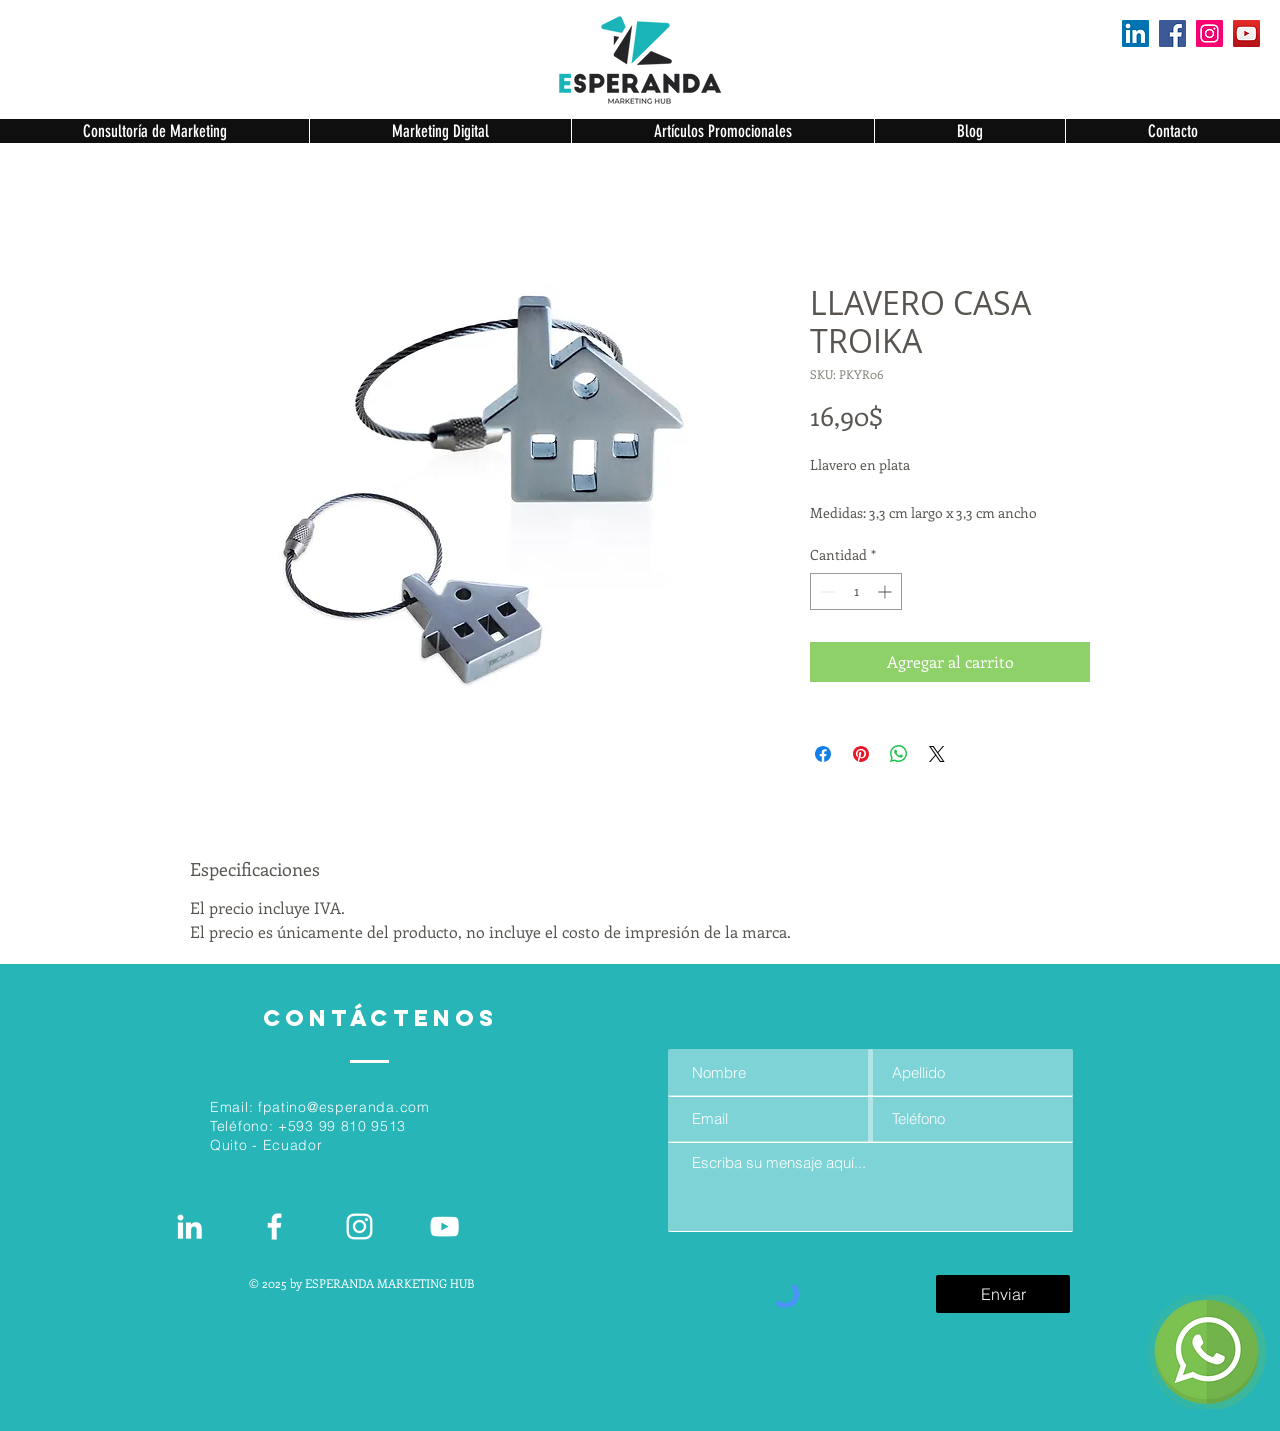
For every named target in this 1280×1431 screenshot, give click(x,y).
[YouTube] (1246, 33)
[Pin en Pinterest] (861, 754)
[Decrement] (825, 591)
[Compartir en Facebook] (823, 754)
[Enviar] (1003, 1294)
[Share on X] (937, 754)
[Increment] (886, 591)
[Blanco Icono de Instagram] (359, 1226)
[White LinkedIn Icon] (189, 1226)
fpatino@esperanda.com (344, 1107)
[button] (154, 131)
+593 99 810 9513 (342, 1126)
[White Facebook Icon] (274, 1226)
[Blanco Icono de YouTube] (444, 1226)
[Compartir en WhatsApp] (899, 754)
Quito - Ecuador (266, 1145)
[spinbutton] (856, 591)
